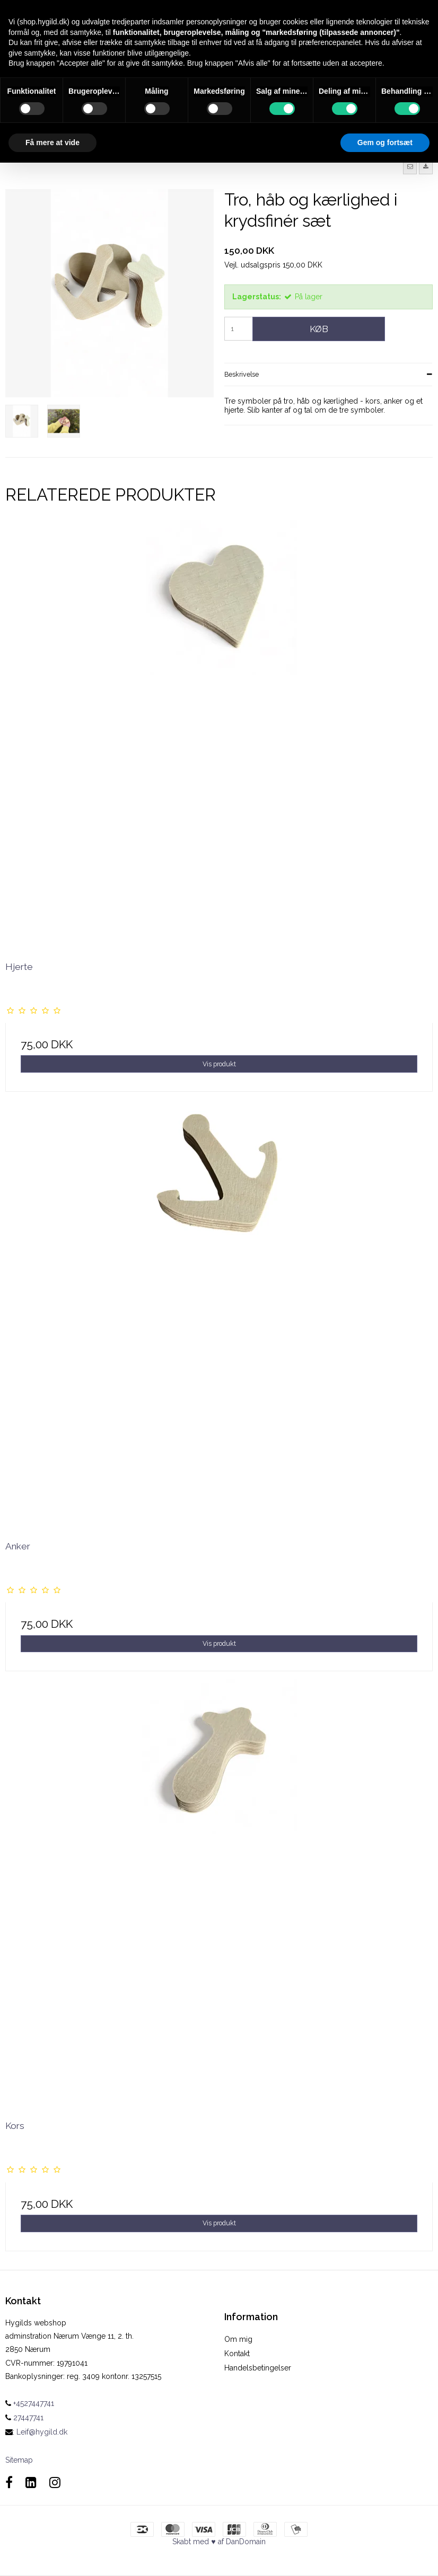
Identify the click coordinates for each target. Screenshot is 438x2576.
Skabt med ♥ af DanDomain (218, 2541)
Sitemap (19, 2460)
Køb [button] (319, 329)
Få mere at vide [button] (52, 142)
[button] (410, 166)
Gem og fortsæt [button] (385, 142)
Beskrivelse (241, 374)
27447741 (24, 2417)
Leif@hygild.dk (41, 2432)
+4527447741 (29, 2403)
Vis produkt (219, 1064)
